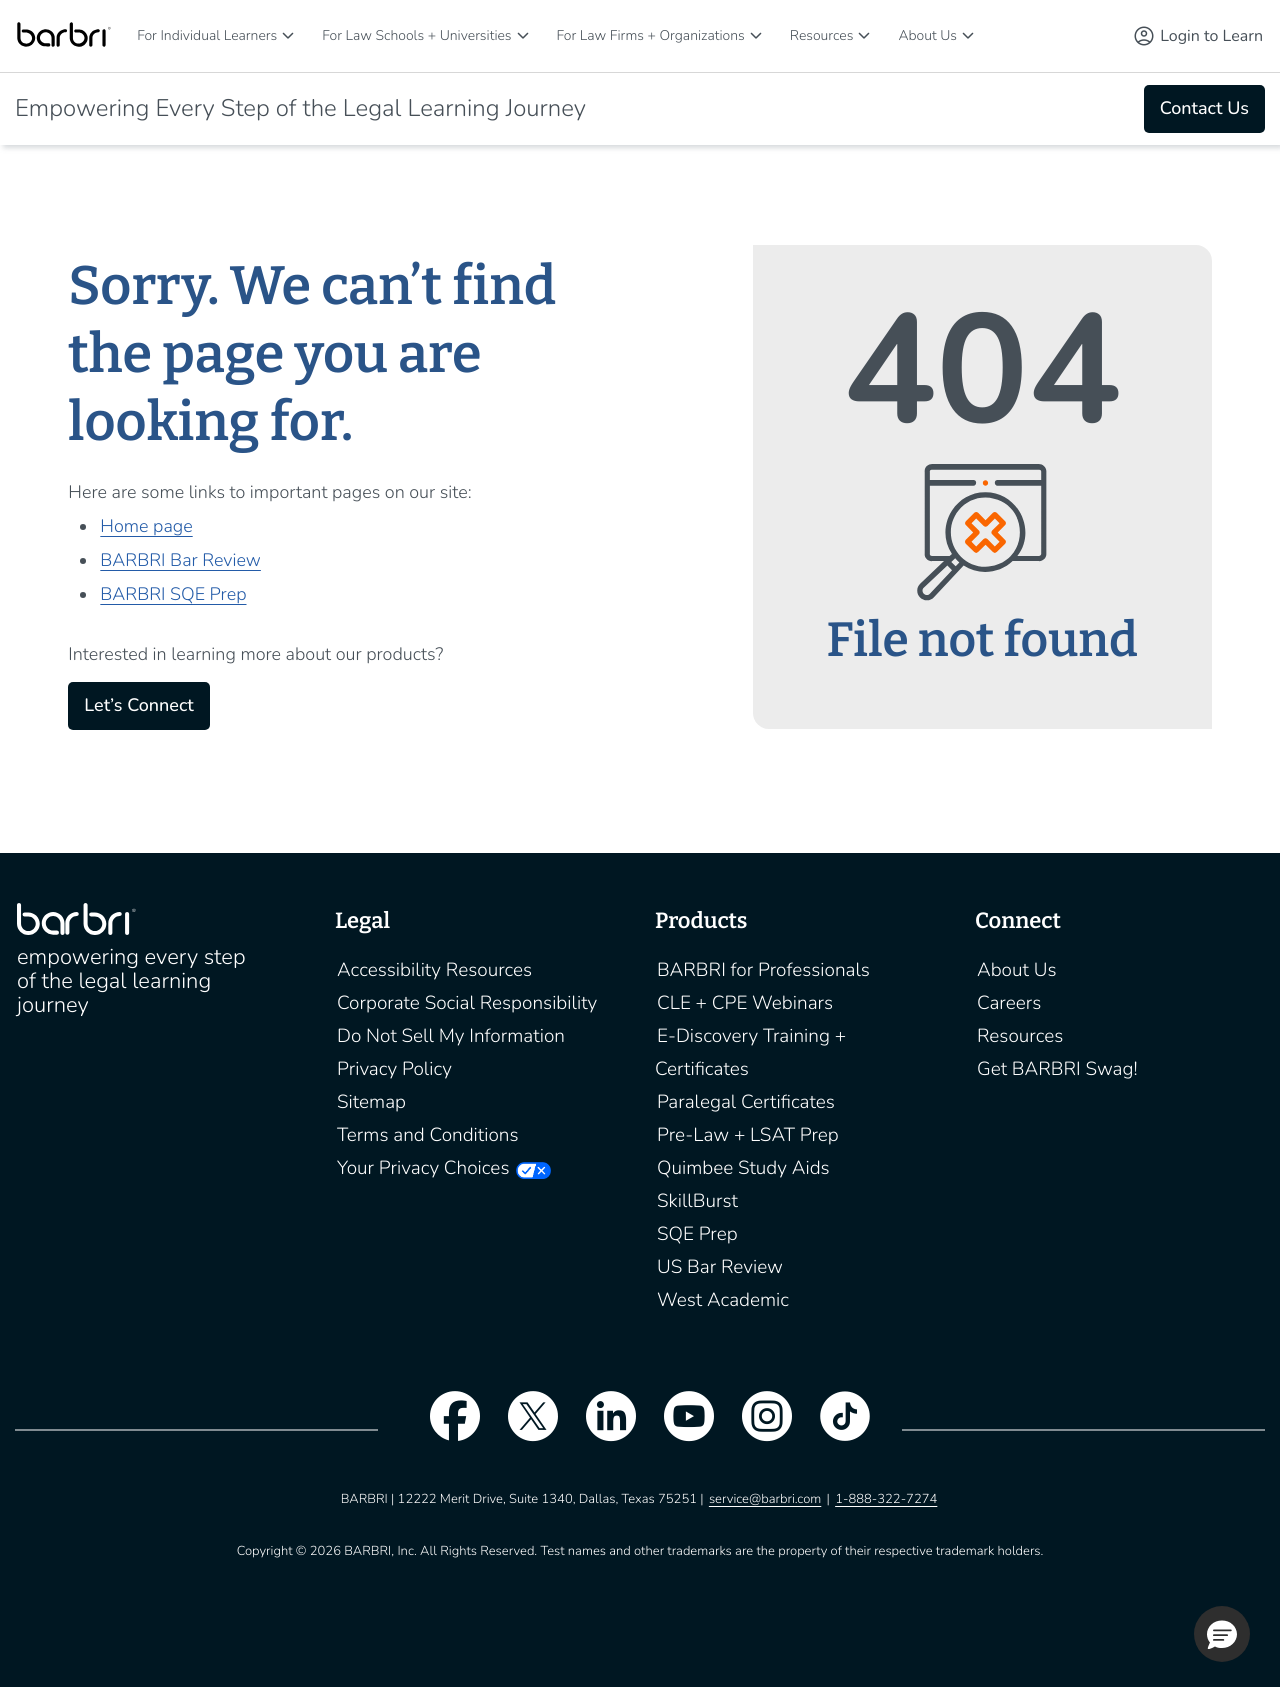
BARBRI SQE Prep (173, 595)
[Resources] (864, 35)
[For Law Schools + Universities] (523, 35)
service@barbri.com (765, 1499)
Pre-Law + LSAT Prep (748, 1135)
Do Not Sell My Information (451, 1036)
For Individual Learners (207, 35)
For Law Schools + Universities (416, 35)
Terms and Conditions (428, 1135)
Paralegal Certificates (746, 1102)
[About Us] (968, 35)
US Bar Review (720, 1267)
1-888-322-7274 (886, 1499)
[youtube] (679, 1429)
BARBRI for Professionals (763, 970)
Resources (822, 35)
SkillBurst (697, 1201)
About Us (927, 35)
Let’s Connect (138, 706)
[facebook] (445, 1429)
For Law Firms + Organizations (651, 35)
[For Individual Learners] (288, 35)
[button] (1222, 1634)
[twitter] (523, 1429)
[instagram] (757, 1429)
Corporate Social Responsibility (467, 1003)
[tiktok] (835, 1429)
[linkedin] (601, 1429)
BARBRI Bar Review (180, 561)
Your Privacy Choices (423, 1168)
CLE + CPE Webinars (745, 1003)
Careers (1009, 1003)
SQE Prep (697, 1234)
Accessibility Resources (434, 970)
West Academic (723, 1300)
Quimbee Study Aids (743, 1168)
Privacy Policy (394, 1069)
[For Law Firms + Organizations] (756, 35)
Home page (146, 527)
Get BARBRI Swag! (1057, 1069)
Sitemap (371, 1102)
